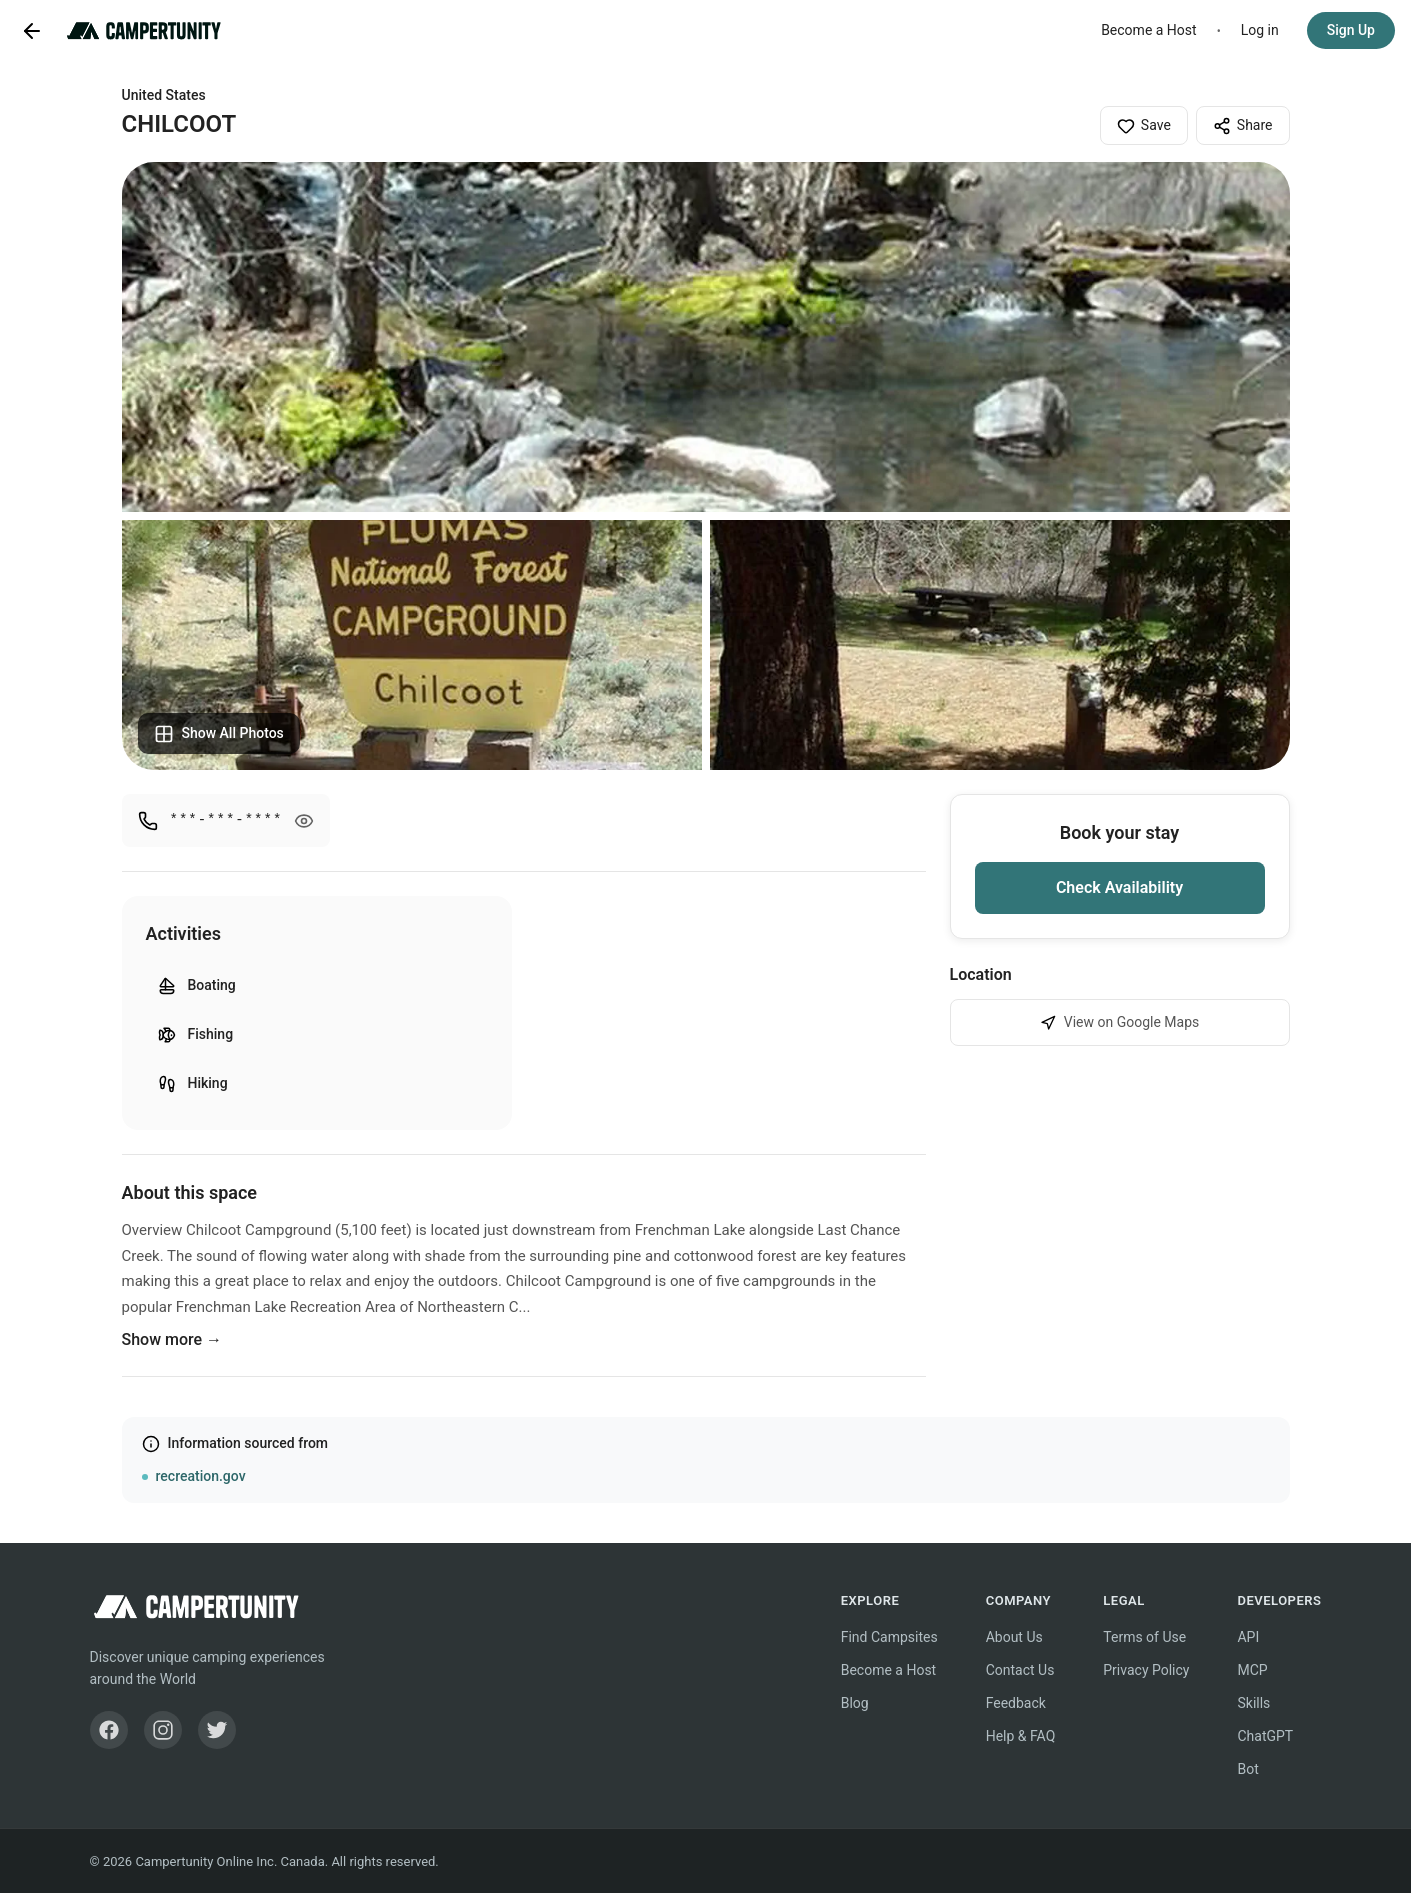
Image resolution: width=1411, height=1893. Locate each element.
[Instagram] (163, 1730)
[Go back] (32, 31)
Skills (1253, 1703)
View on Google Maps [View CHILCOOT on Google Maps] (1120, 1022)
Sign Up (1351, 30)
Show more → (172, 1339)
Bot (1247, 1769)
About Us (1014, 1637)
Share (1243, 126)
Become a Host (1149, 30)
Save (1144, 126)
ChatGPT (1265, 1736)
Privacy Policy (1146, 1670)
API (1248, 1637)
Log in (1260, 30)
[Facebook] (109, 1730)
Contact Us (1020, 1670)
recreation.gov (201, 1476)
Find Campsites (889, 1637)
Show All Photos (219, 734)
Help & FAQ (1021, 1736)
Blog (855, 1703)
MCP (1252, 1670)
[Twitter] (217, 1730)
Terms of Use (1144, 1637)
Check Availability (1119, 887)
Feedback (1016, 1703)
